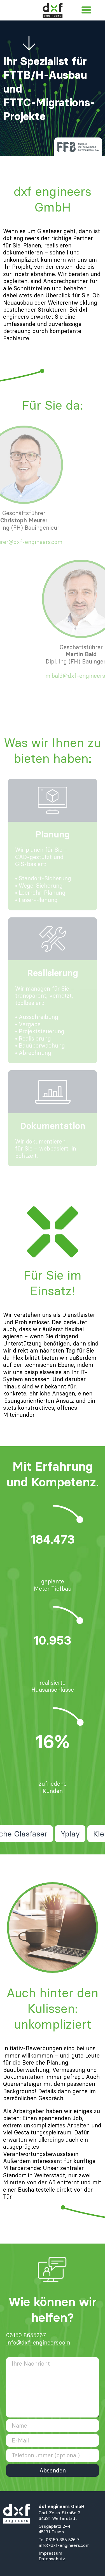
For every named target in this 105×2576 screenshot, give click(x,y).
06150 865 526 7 (63, 2539)
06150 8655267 (26, 2335)
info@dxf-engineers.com (38, 2342)
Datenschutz (52, 2558)
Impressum (50, 2553)
